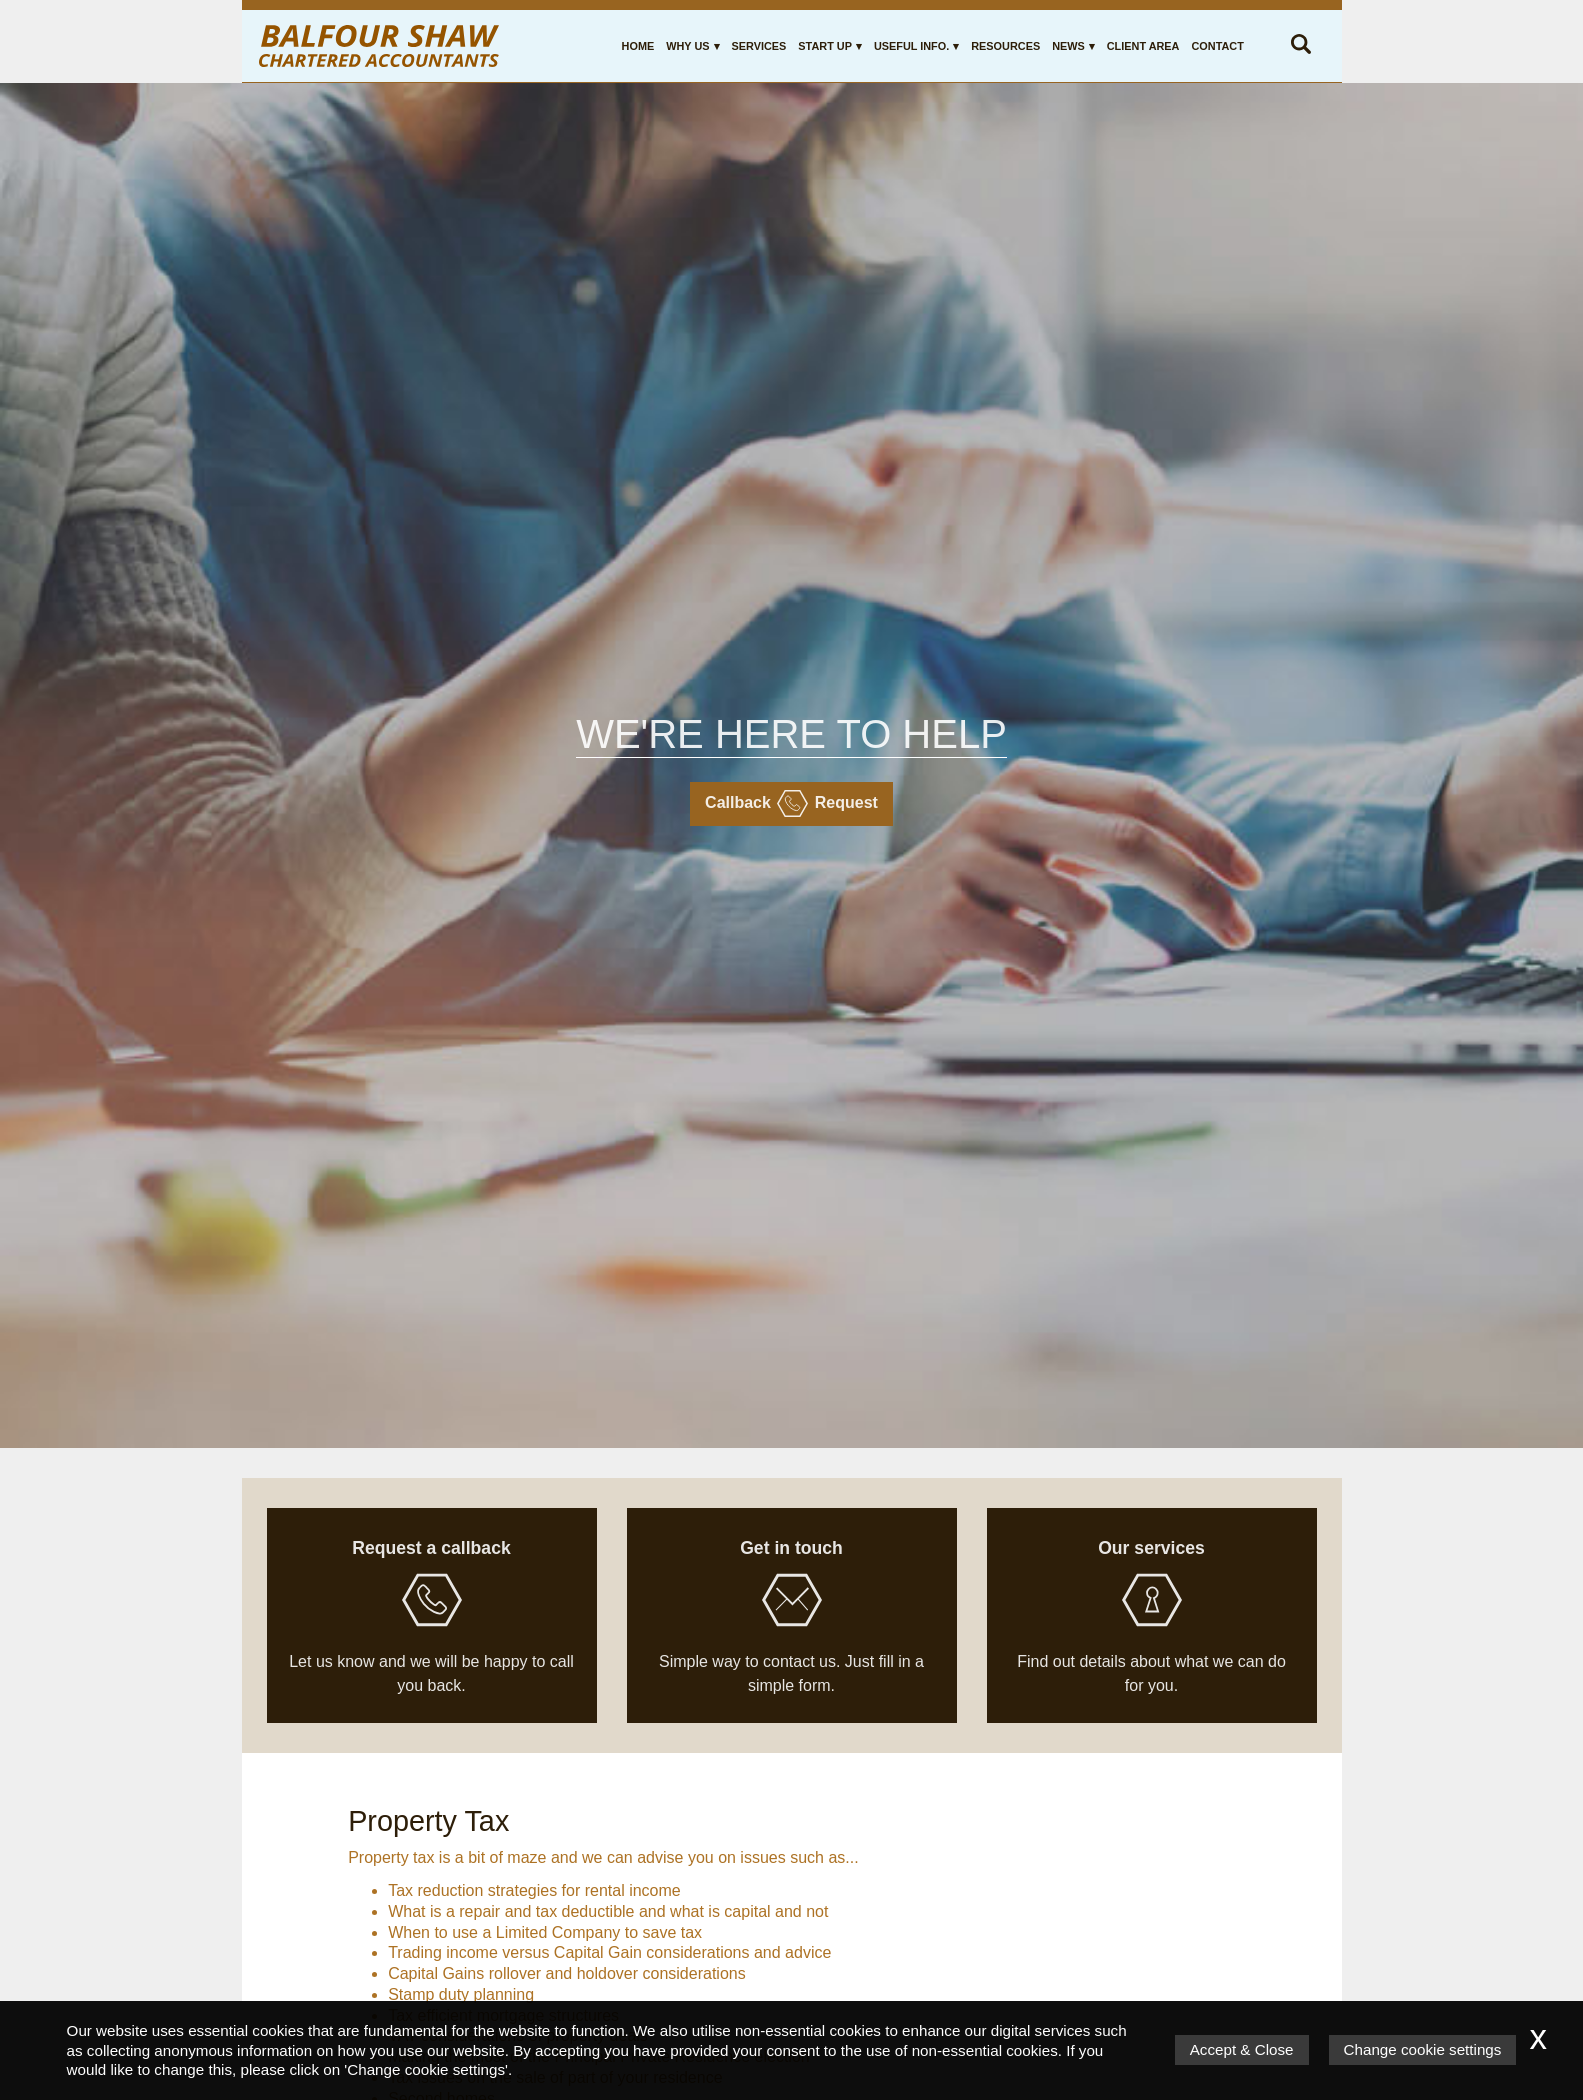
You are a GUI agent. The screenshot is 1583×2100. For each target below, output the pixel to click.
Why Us (687, 46)
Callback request (791, 803)
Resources (1005, 46)
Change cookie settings (1423, 2049)
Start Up (825, 46)
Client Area (1143, 46)
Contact (1217, 46)
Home (638, 46)
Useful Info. (911, 46)
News (1068, 46)
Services (759, 46)
